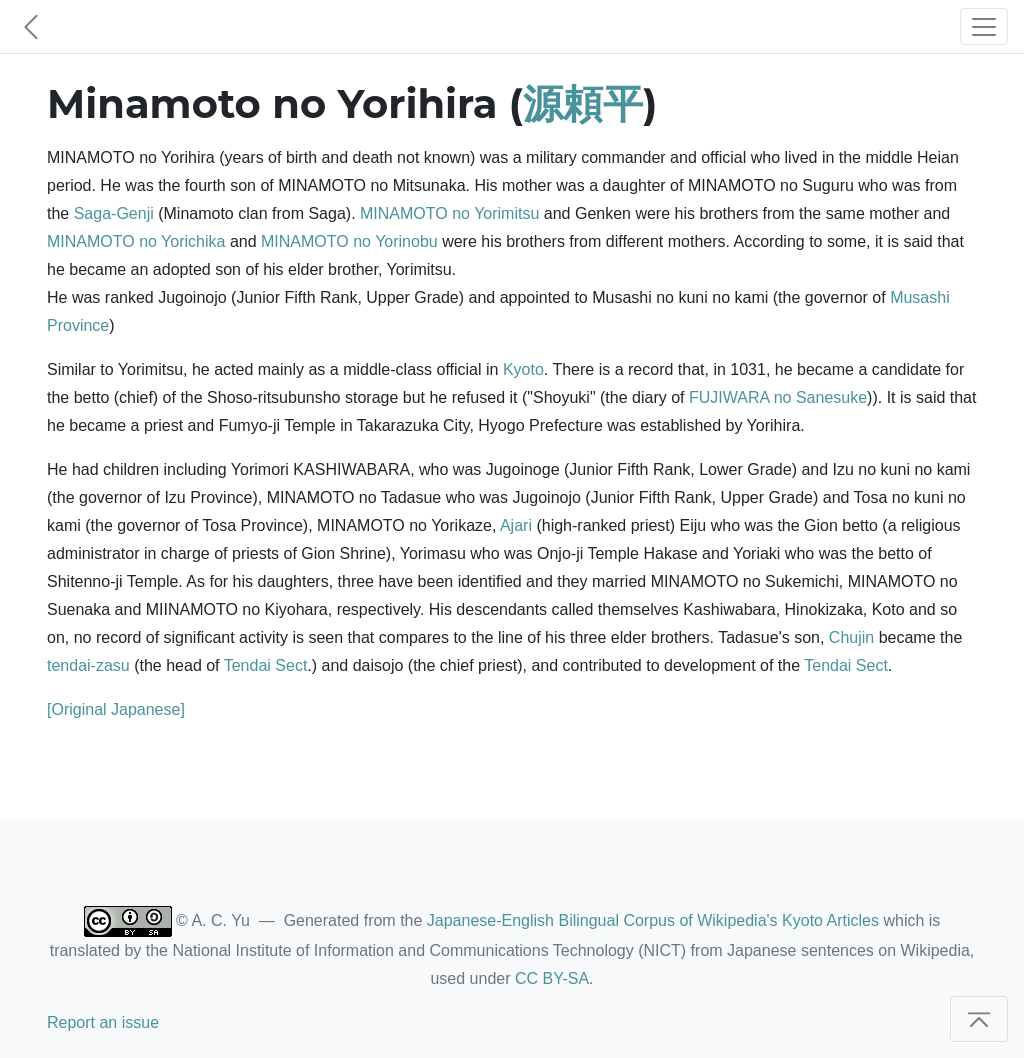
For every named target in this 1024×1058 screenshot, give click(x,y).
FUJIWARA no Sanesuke (778, 397)
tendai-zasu (88, 665)
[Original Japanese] (116, 709)
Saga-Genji (114, 213)
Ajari (516, 525)
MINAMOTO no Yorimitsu (449, 213)
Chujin (851, 637)
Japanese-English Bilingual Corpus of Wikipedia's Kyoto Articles (653, 920)
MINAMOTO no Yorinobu (349, 241)
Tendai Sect (266, 665)
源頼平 (583, 103)
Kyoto (523, 369)
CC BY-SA (552, 978)
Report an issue (103, 1022)
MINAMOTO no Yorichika (136, 241)
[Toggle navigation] (984, 26)
